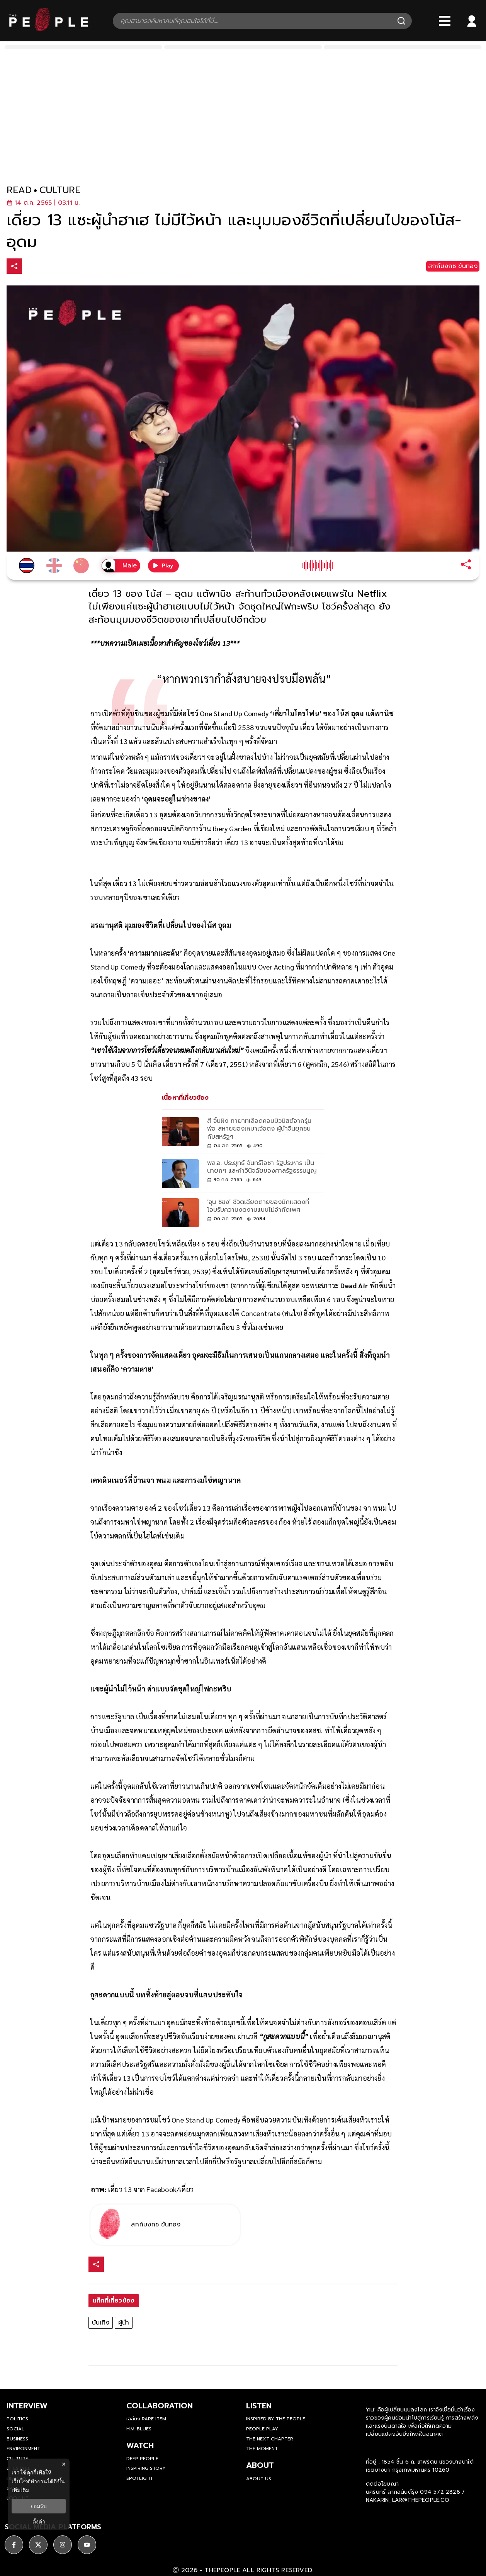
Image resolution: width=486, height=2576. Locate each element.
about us (258, 2478)
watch (140, 2445)
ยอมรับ (39, 2506)
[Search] (401, 21)
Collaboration (159, 2405)
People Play (262, 2428)
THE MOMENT (262, 2448)
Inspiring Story (146, 2468)
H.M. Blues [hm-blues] (138, 2428)
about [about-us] (260, 2465)
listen (259, 2405)
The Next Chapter (269, 2438)
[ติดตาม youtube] (87, 2542)
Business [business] (17, 2438)
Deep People (142, 2458)
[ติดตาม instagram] (62, 2542)
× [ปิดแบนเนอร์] (63, 2464)
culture (59, 190)
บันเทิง (100, 2322)
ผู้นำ (123, 2322)
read (19, 190)
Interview (27, 2405)
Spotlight (139, 2478)
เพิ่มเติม (20, 2490)
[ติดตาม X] (38, 2542)
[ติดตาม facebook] (14, 2542)
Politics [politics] (17, 2418)
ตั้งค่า (38, 2521)
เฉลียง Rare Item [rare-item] (146, 2418)
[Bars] (444, 21)
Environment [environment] (23, 2448)
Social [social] (15, 2428)
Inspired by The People (275, 2418)
